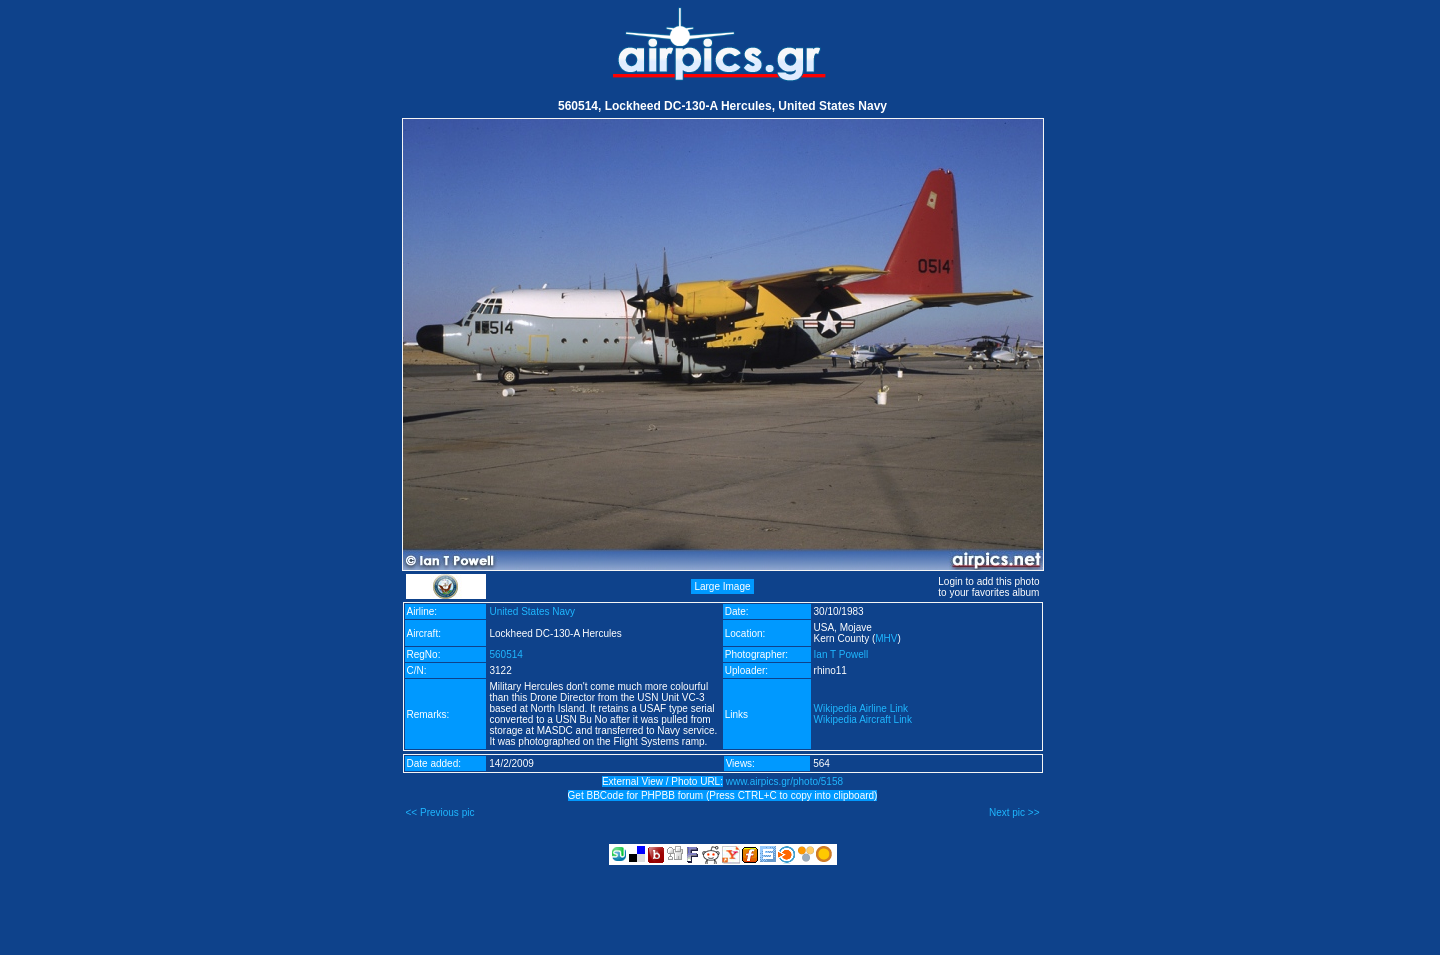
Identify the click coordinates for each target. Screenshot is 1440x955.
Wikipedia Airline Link (861, 708)
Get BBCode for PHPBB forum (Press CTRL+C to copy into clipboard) (723, 795)
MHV (886, 638)
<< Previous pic (440, 812)
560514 (505, 654)
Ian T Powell (841, 654)
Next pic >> (1014, 812)
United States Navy (532, 611)
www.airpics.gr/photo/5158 (784, 781)
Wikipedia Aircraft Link (863, 719)
